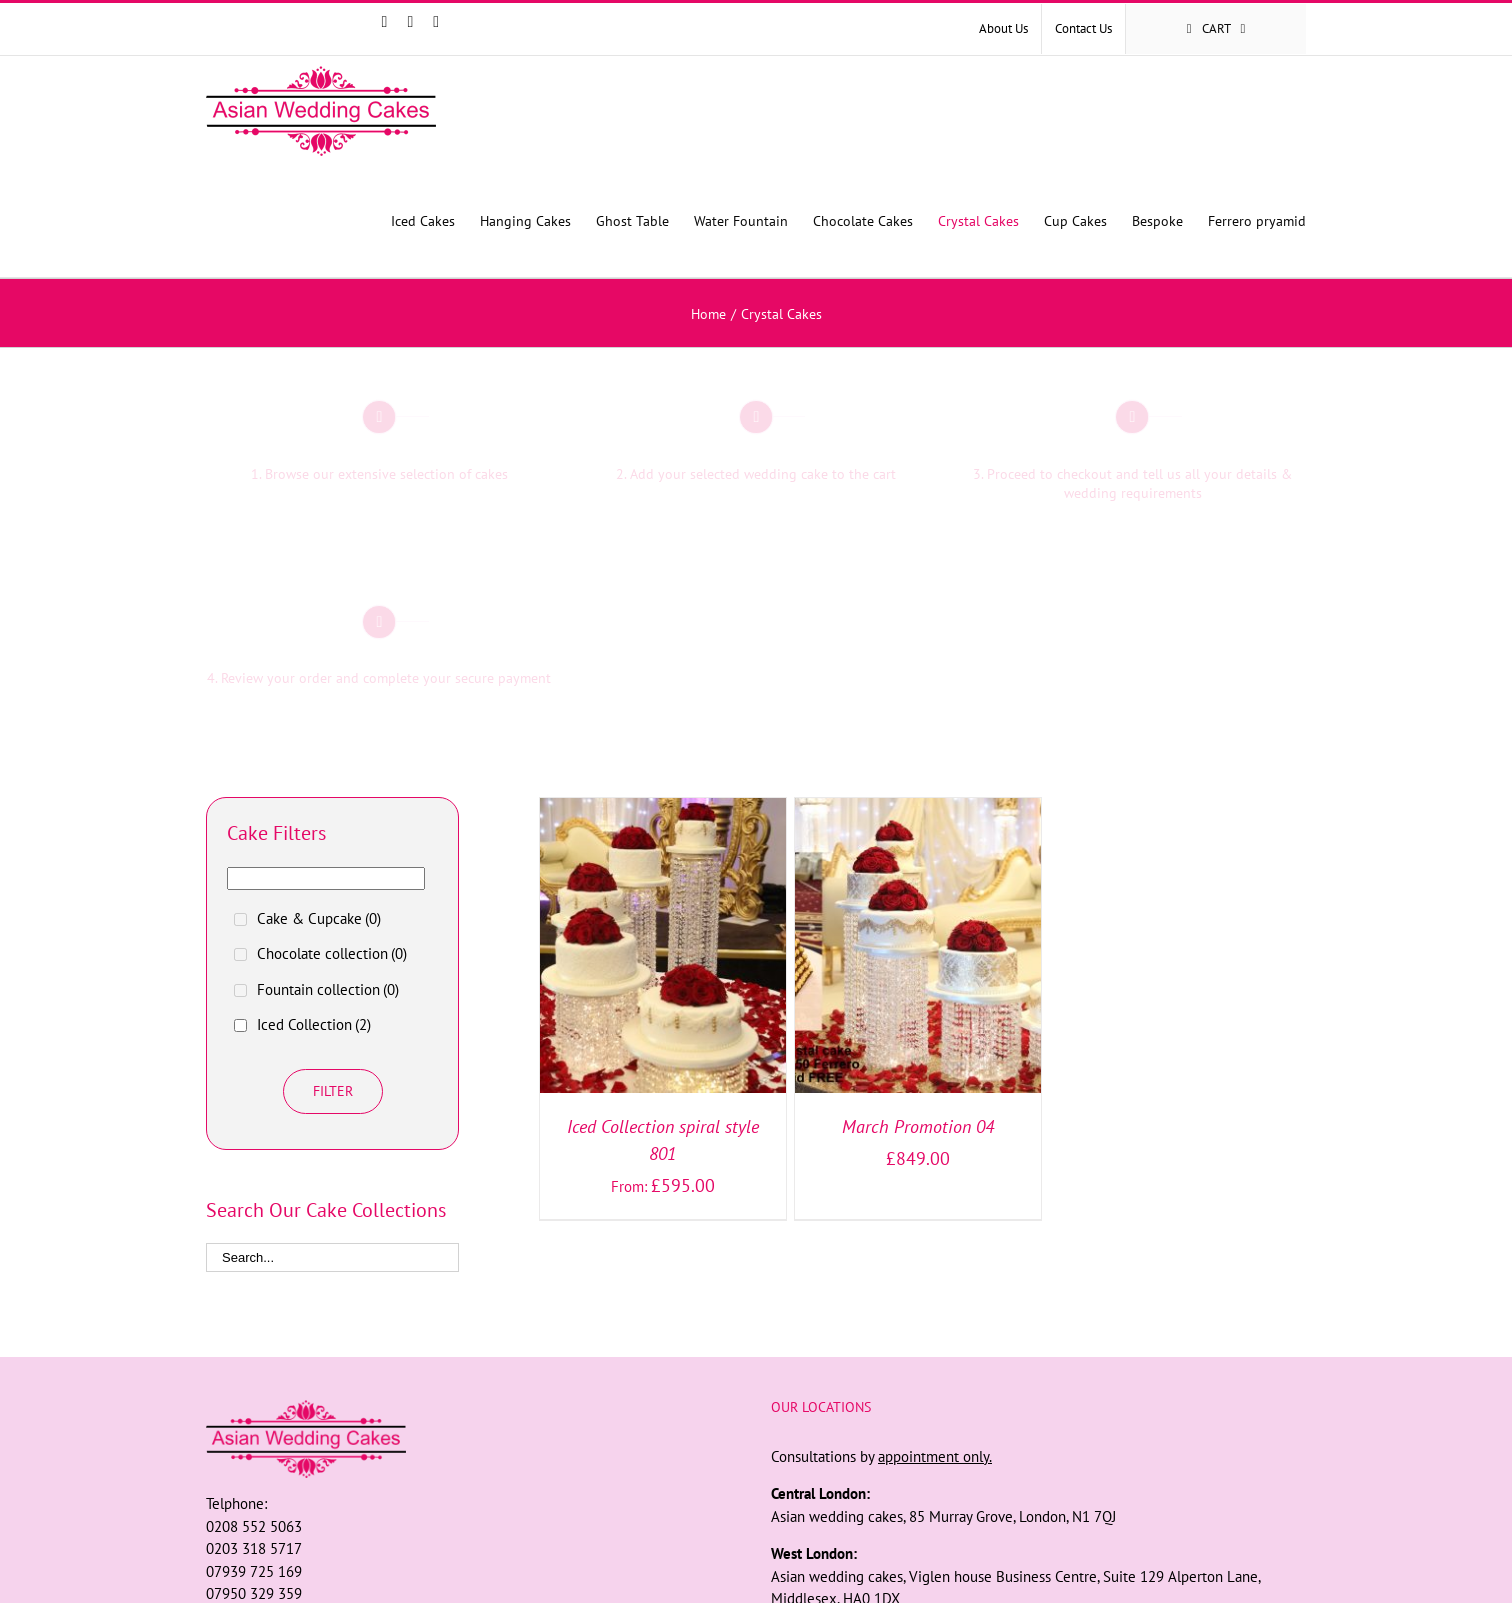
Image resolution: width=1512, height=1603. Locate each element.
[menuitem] (1003, 29)
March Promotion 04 (918, 1126)
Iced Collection (314, 1024)
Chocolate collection (332, 953)
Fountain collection (328, 989)
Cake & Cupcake (319, 918)
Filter (333, 1091)
